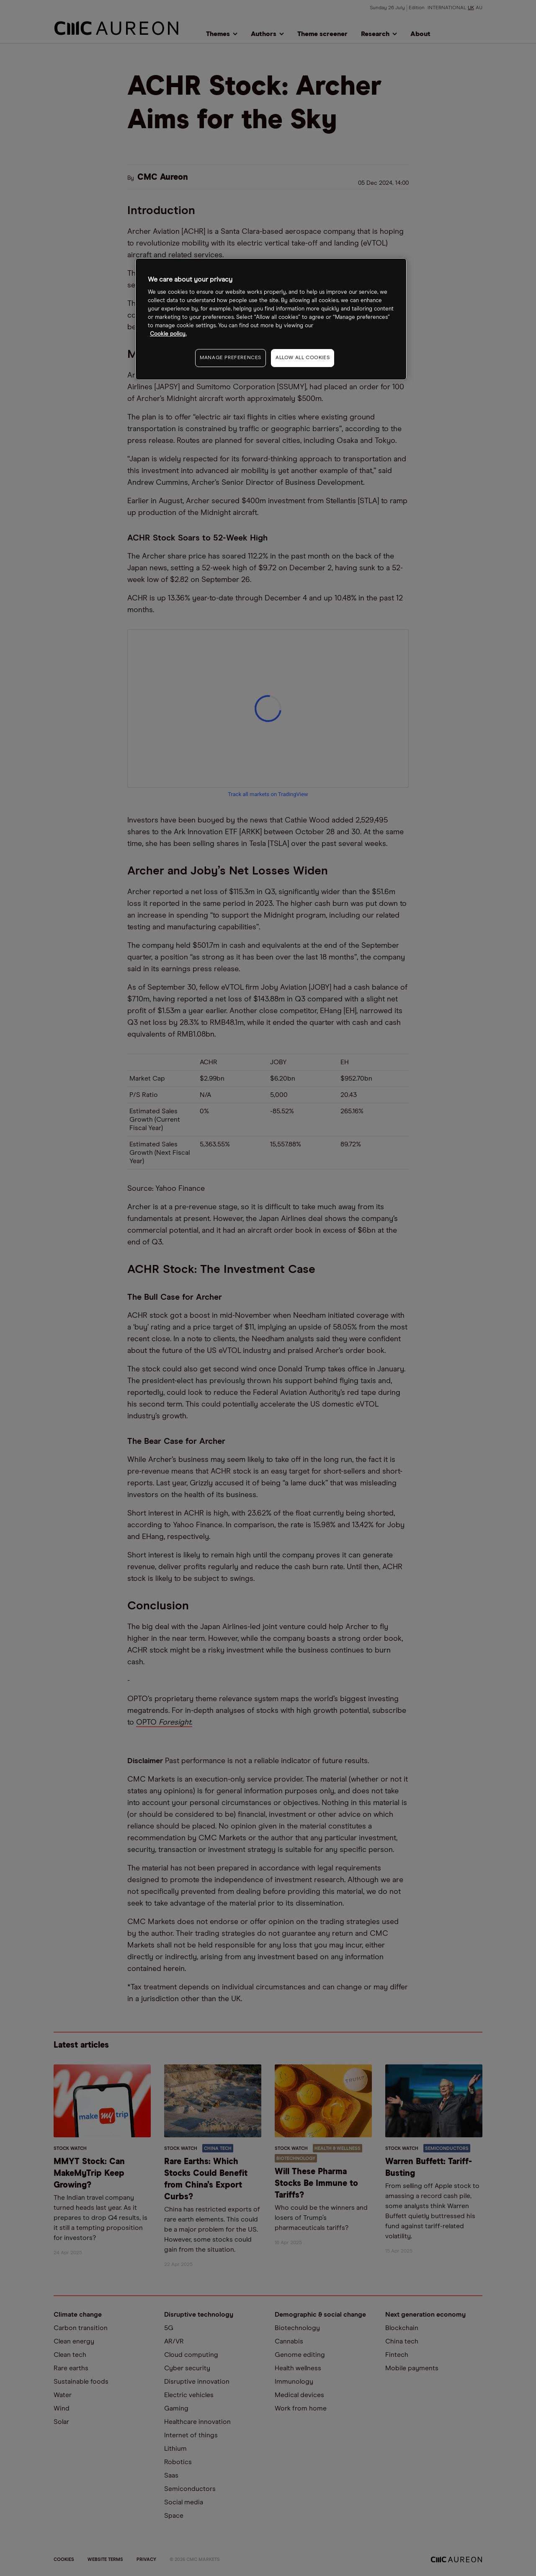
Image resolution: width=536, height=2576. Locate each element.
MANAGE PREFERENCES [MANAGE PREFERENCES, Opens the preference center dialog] (230, 357)
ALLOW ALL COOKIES (303, 357)
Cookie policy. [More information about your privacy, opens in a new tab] (168, 334)
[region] (271, 319)
